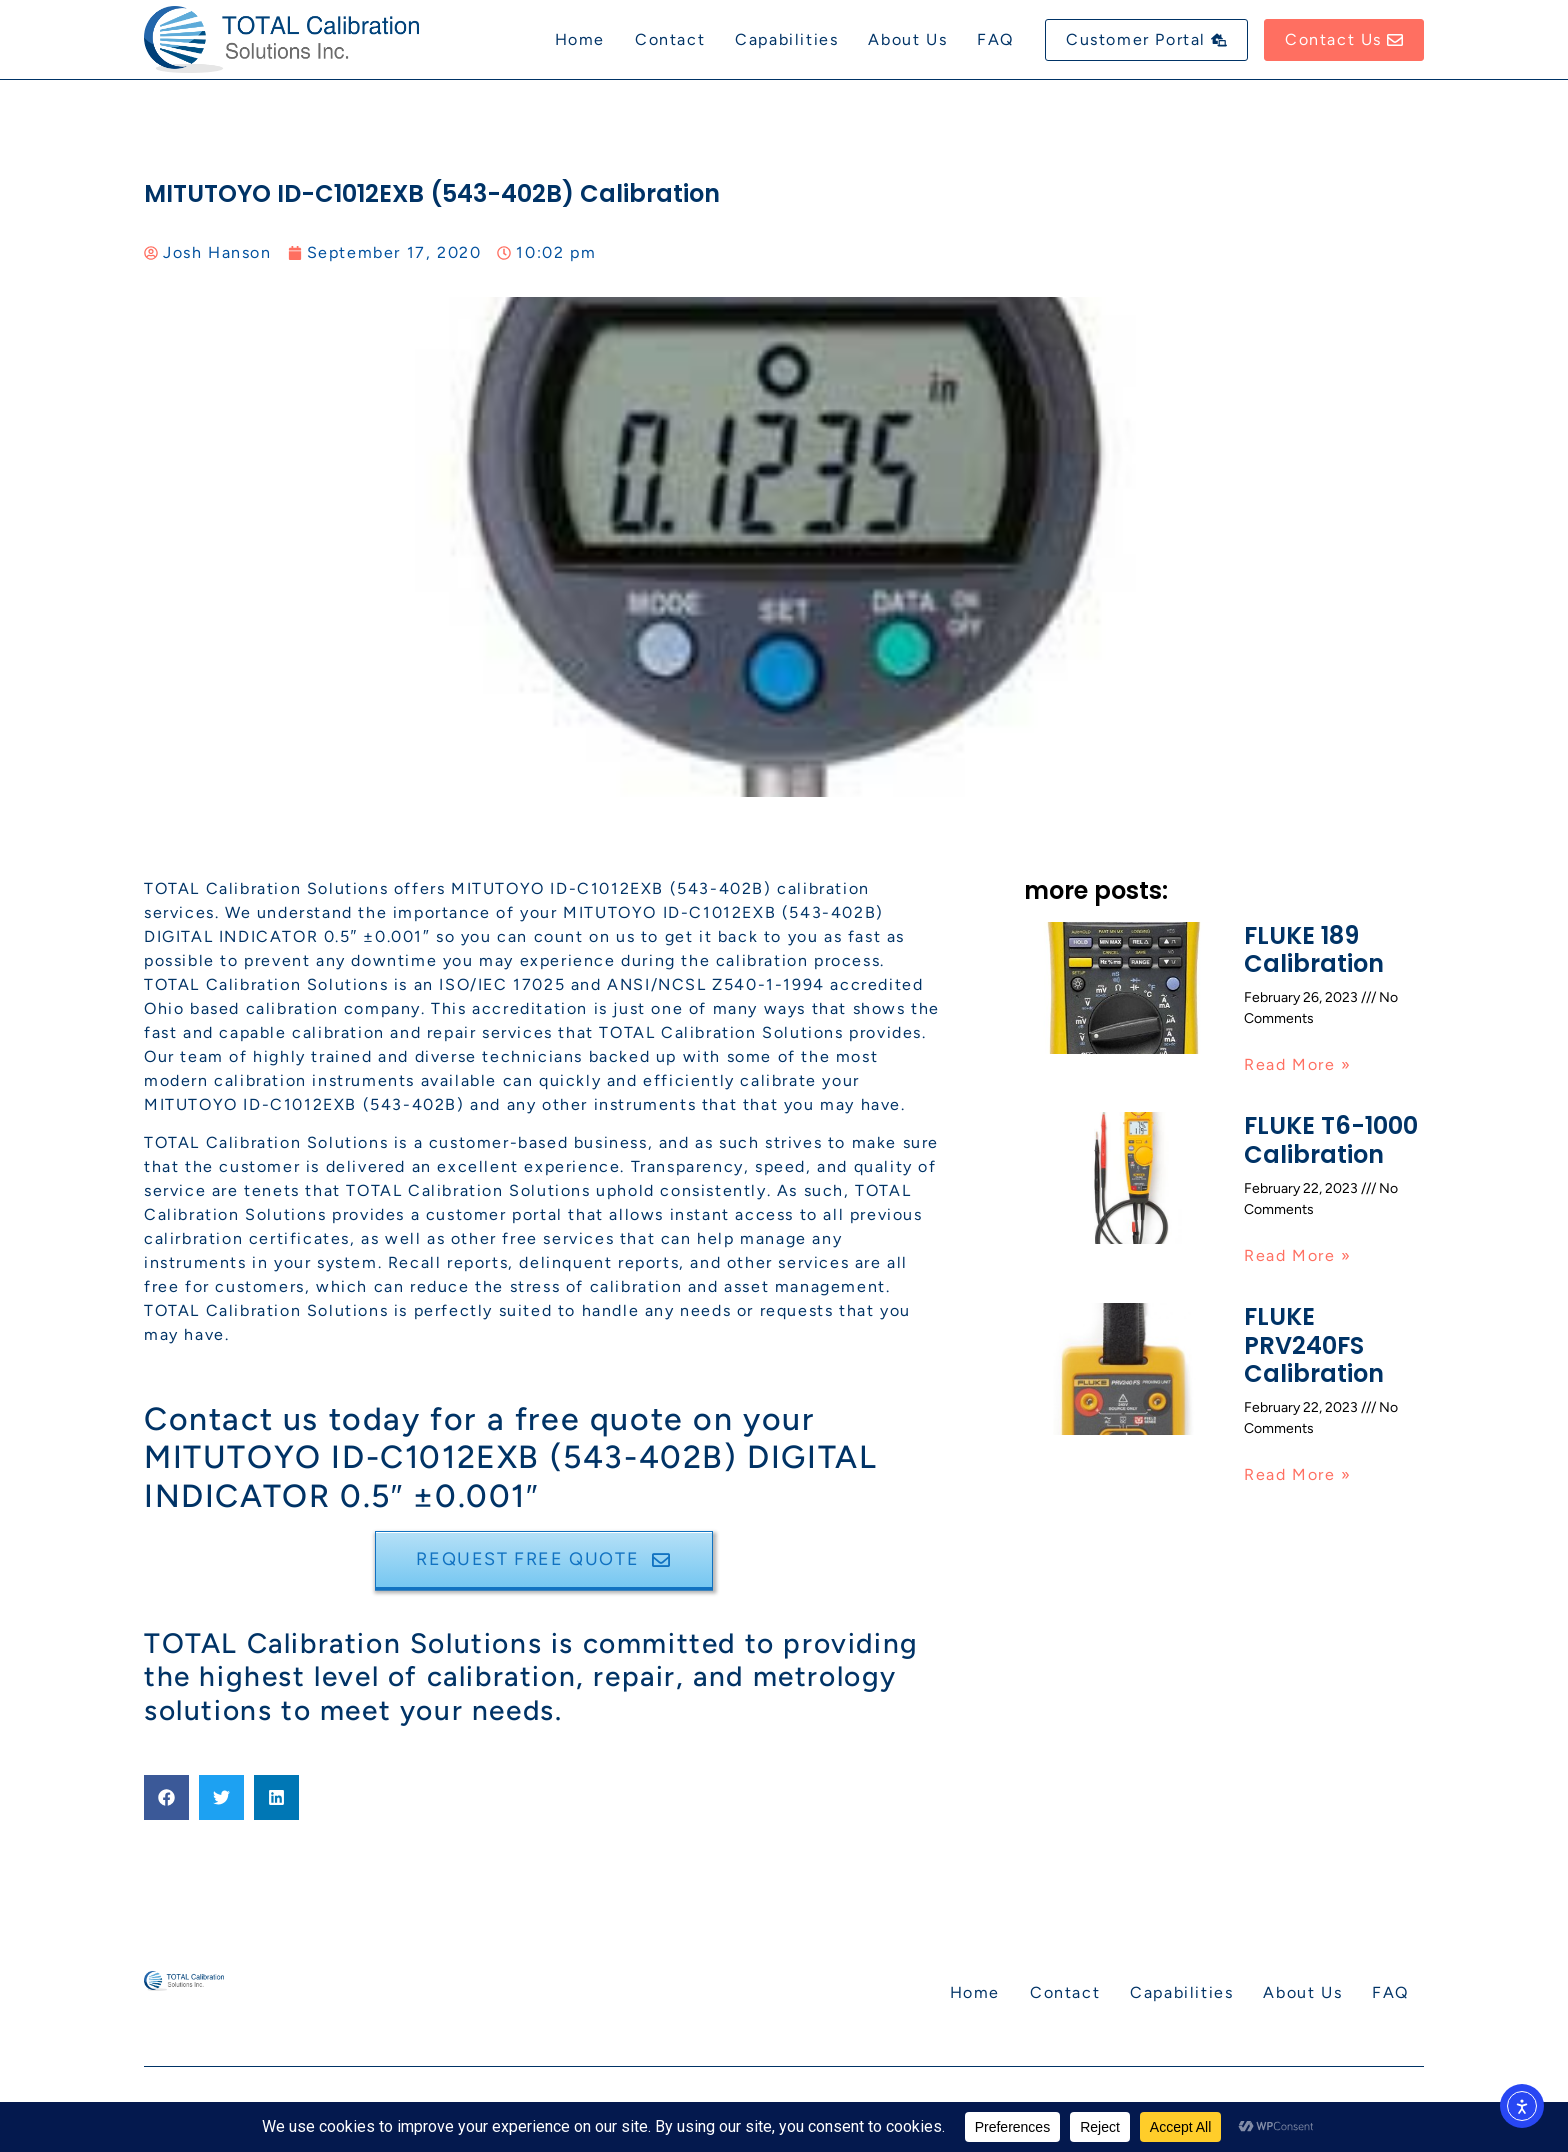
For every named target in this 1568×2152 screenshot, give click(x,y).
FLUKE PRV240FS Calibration (1314, 1345)
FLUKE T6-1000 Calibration (1331, 1140)
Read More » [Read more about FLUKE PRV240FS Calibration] (1298, 1474)
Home (580, 39)
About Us (907, 39)
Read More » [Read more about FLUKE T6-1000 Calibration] (1298, 1255)
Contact (670, 39)
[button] (166, 1797)
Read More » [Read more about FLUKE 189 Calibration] (1298, 1064)
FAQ (995, 39)
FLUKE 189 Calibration (1314, 950)
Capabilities (786, 39)
